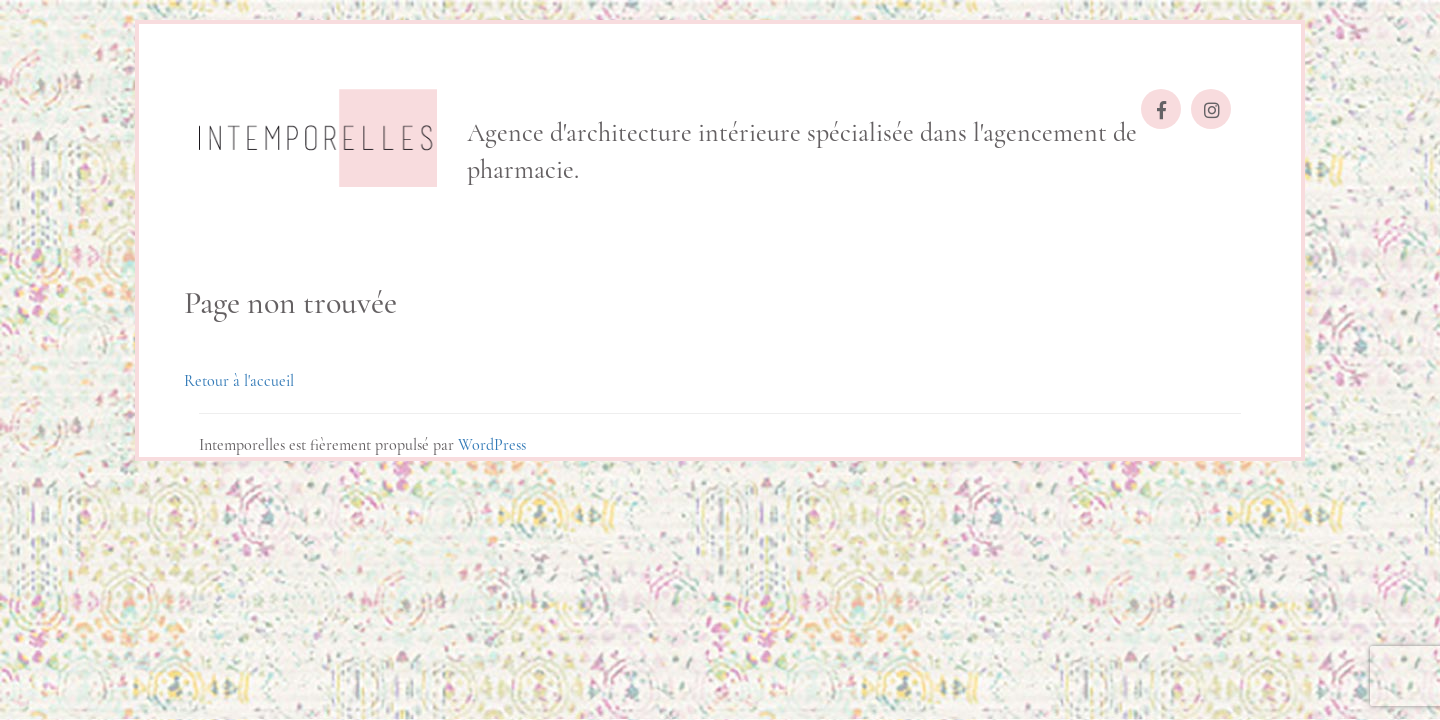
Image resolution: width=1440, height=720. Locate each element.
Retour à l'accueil (239, 381)
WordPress (492, 445)
